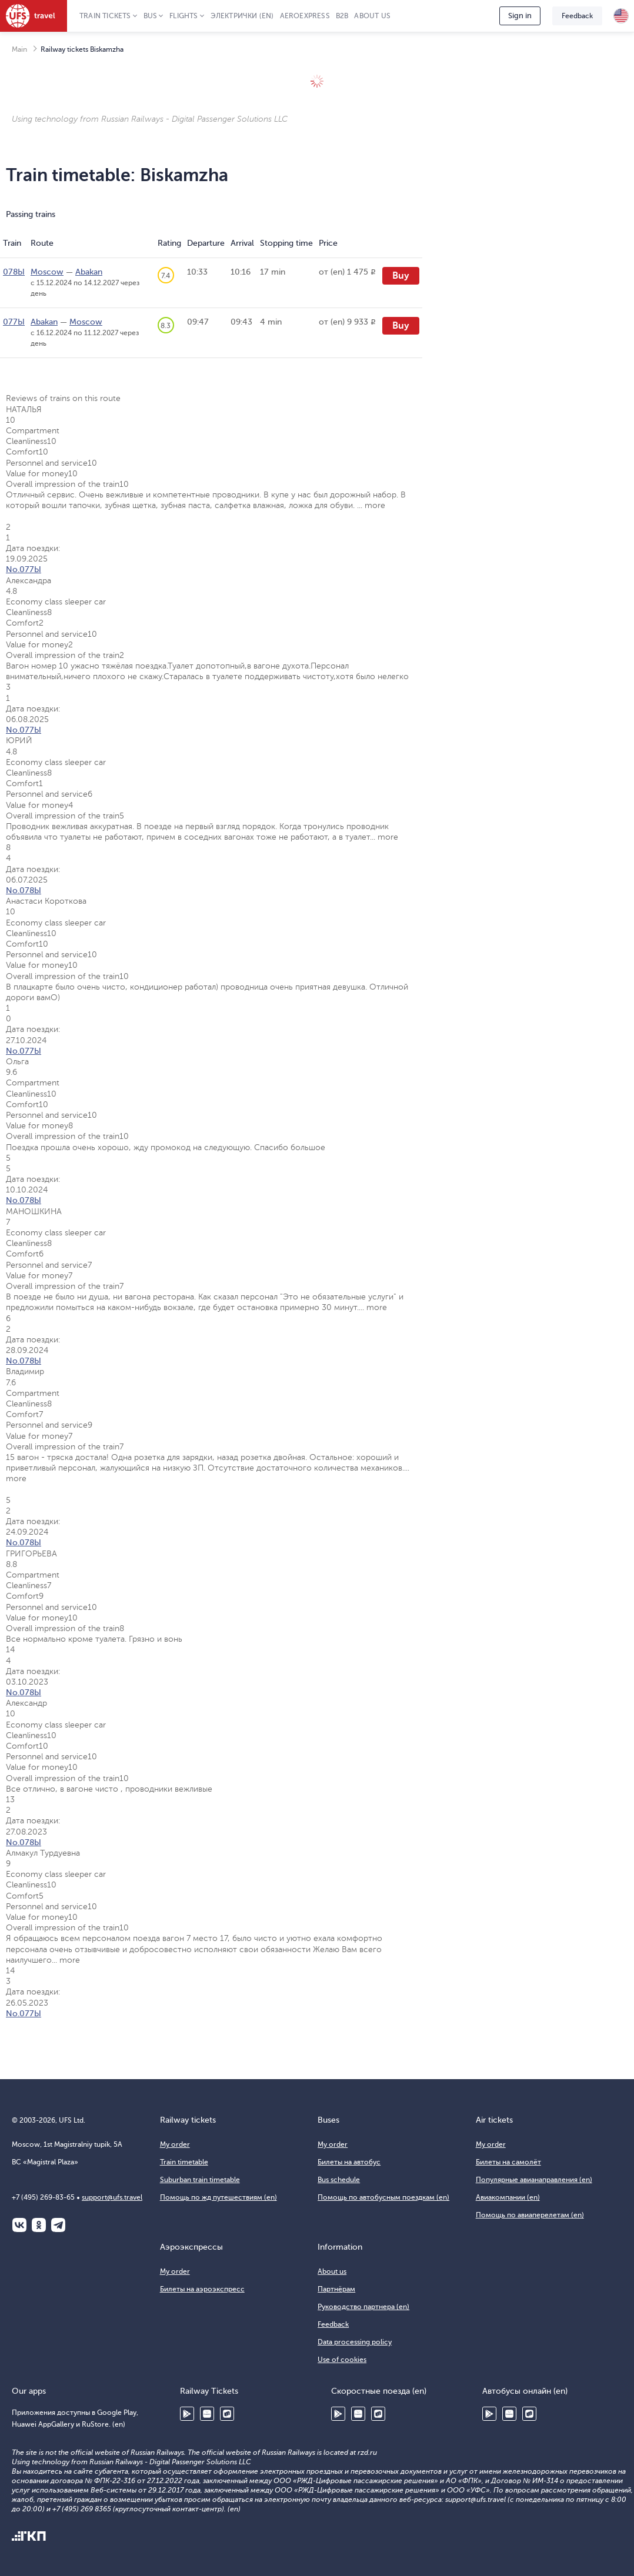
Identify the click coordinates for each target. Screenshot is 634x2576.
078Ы (14, 272)
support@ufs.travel (112, 2197)
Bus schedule (339, 2180)
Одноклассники (38, 2225)
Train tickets (105, 16)
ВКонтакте (19, 2225)
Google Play (187, 2414)
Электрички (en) (242, 16)
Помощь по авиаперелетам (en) (530, 2215)
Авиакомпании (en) (508, 2197)
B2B (342, 16)
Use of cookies (342, 2360)
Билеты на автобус (349, 2162)
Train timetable (184, 2162)
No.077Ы (23, 569)
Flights (183, 16)
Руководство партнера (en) (363, 2307)
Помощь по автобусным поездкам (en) (383, 2197)
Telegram (58, 2225)
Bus (151, 16)
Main (19, 49)
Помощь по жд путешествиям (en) (218, 2197)
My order (175, 2144)
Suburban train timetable (200, 2180)
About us (372, 16)
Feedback (577, 16)
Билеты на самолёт (508, 2162)
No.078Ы (23, 890)
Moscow (47, 272)
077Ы (14, 322)
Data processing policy (355, 2342)
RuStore (227, 2414)
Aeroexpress (305, 16)
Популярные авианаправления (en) (534, 2180)
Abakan (88, 272)
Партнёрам (336, 2289)
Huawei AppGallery (207, 2414)
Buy (400, 275)
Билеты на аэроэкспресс (202, 2289)
